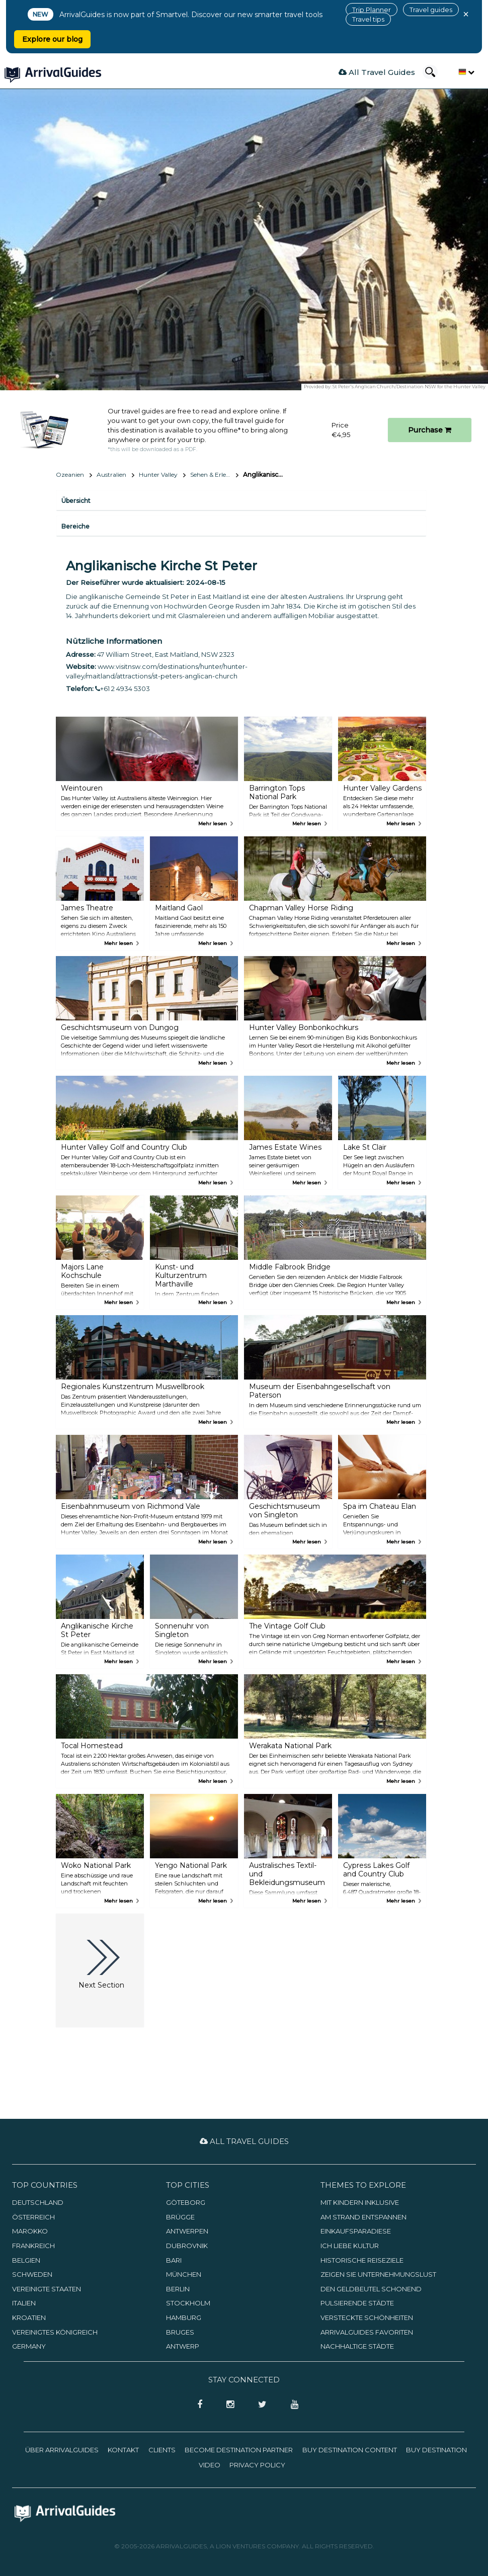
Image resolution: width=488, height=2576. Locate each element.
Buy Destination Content (349, 2450)
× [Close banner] (466, 14)
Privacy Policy (257, 2465)
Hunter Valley (158, 474)
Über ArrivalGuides (62, 2450)
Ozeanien (70, 474)
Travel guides (431, 10)
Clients (162, 2450)
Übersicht (76, 500)
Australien (111, 474)
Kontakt (123, 2450)
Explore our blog (52, 39)
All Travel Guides (377, 72)
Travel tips (368, 19)
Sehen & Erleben (213, 474)
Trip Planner (371, 10)
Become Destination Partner (239, 2450)
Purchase (429, 430)
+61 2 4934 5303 (122, 688)
